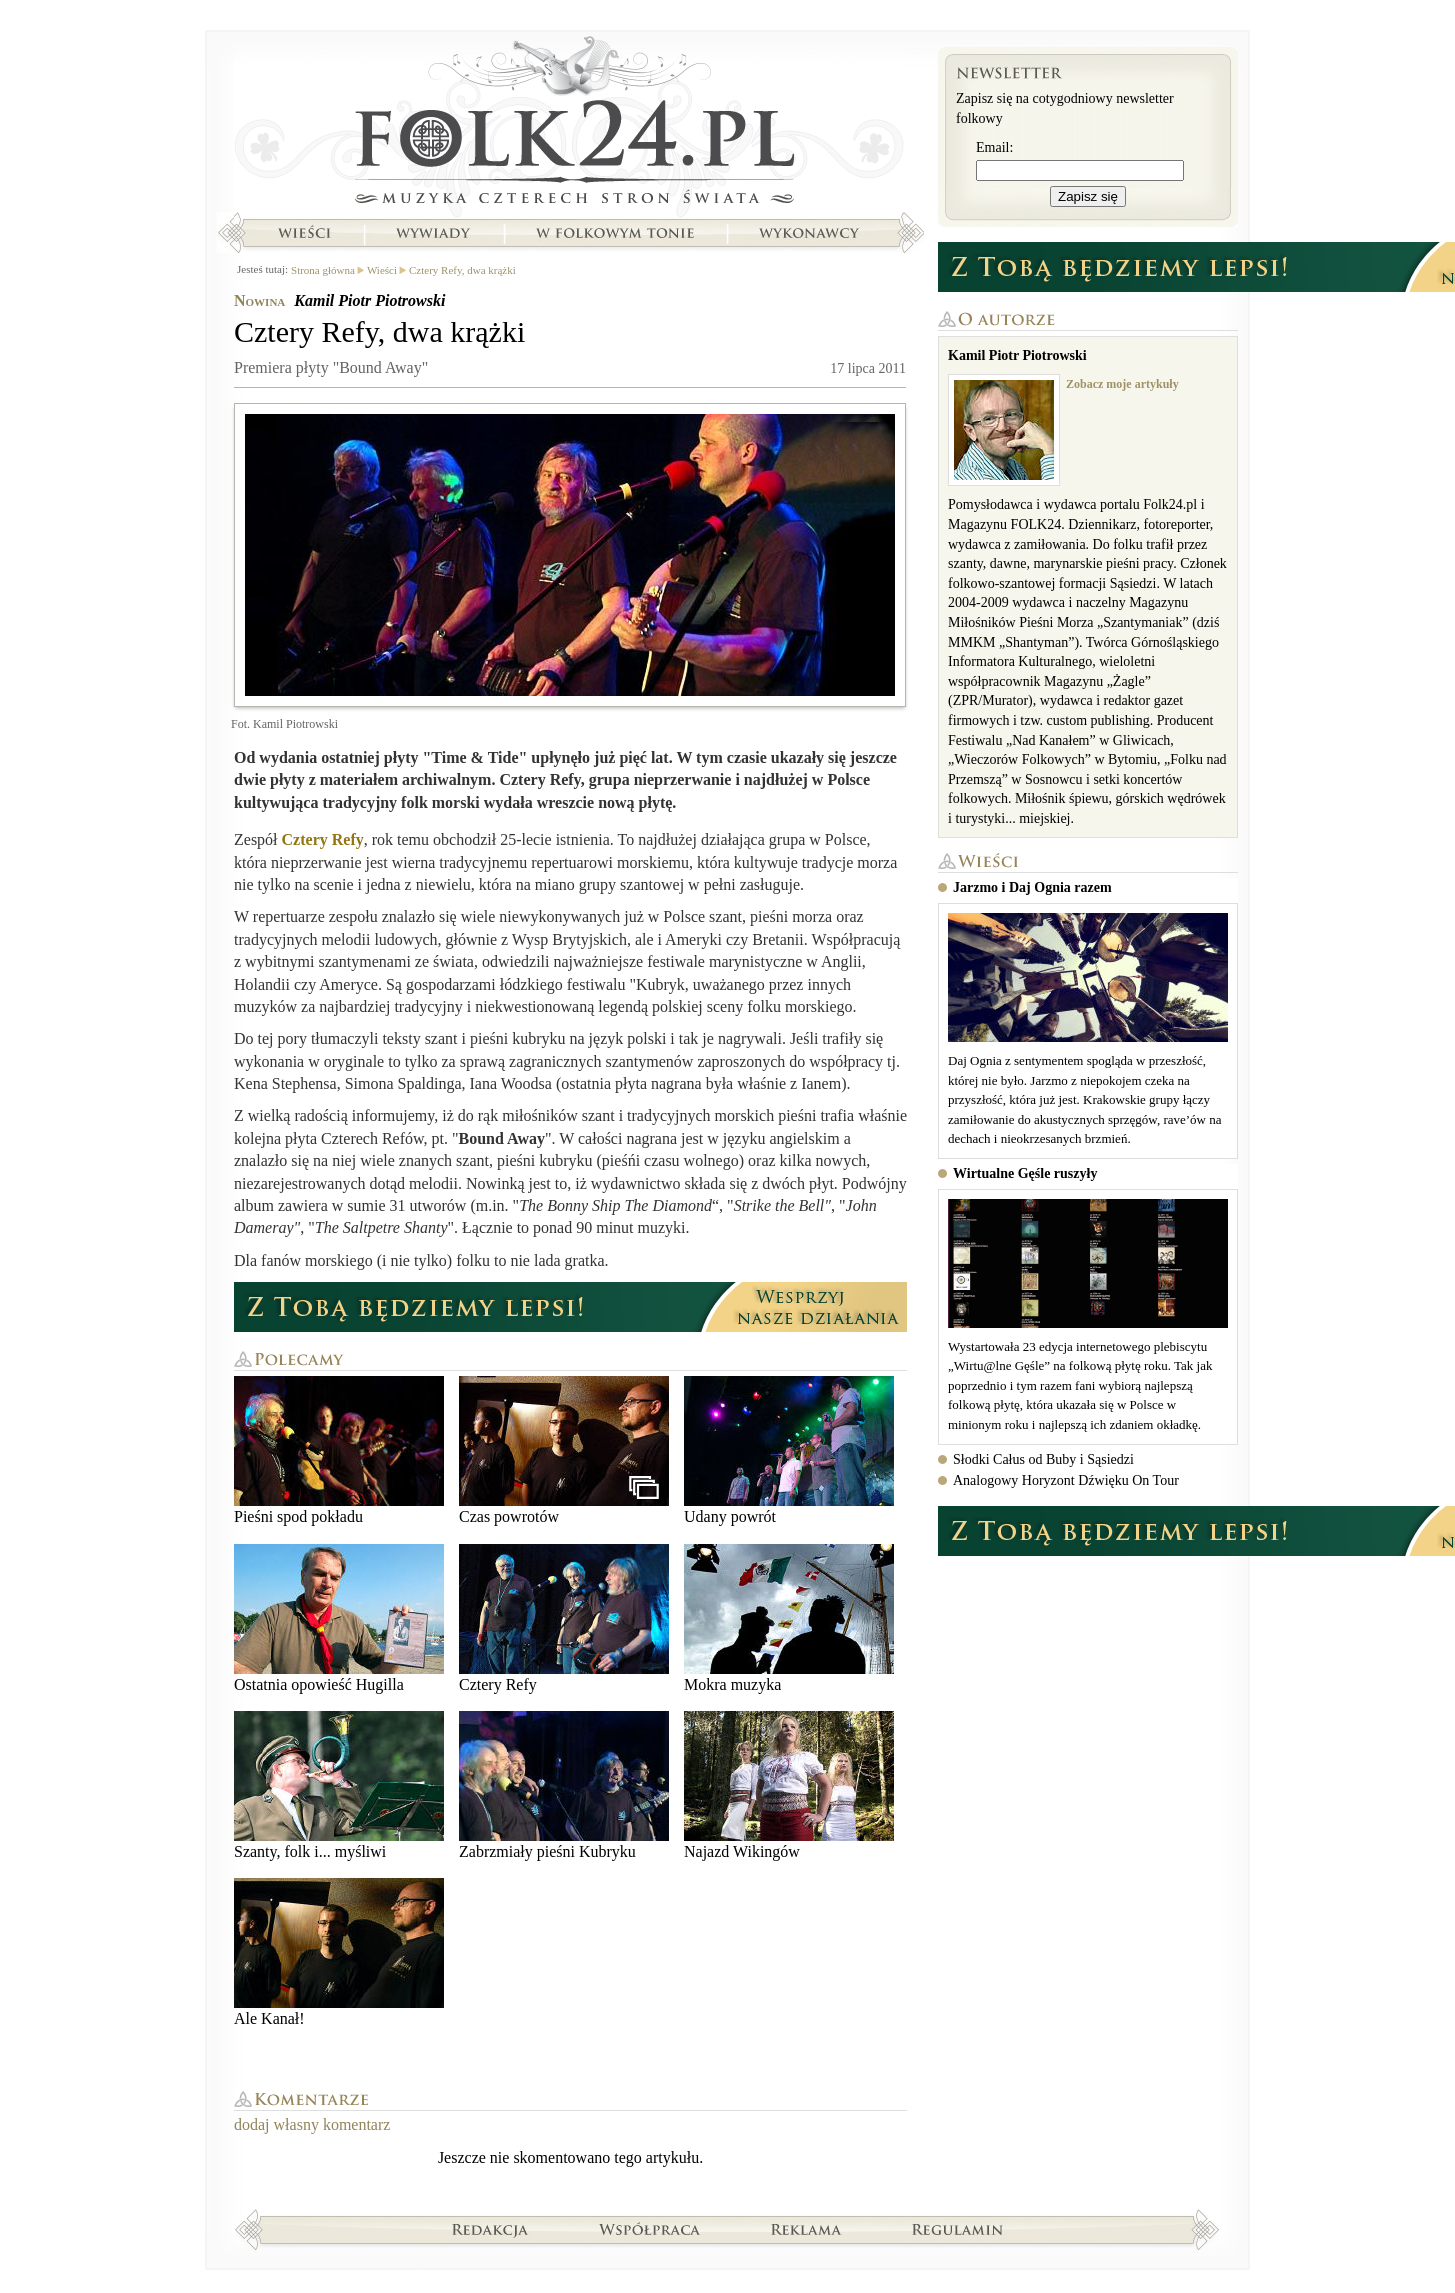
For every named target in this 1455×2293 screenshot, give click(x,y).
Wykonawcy (811, 233)
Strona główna (570, 125)
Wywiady (433, 233)
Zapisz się (1088, 196)
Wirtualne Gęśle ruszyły (1025, 1173)
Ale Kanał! (339, 1952)
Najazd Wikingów (789, 1785)
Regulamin (957, 2229)
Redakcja (490, 2229)
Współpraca (650, 2229)
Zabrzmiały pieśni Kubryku (564, 1785)
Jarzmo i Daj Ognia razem (1032, 887)
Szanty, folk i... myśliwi (339, 1785)
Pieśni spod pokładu (339, 1450)
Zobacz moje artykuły (1122, 384)
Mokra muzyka (789, 1618)
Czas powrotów (564, 1450)
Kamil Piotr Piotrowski (369, 300)
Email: (994, 147)
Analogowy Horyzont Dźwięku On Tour (1066, 1480)
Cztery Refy (323, 839)
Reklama (806, 2229)
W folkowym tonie (614, 233)
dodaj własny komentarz (312, 2124)
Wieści (304, 233)
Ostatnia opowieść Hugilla (339, 1618)
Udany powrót (789, 1450)
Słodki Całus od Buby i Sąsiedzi (1043, 1459)
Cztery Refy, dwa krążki (462, 270)
